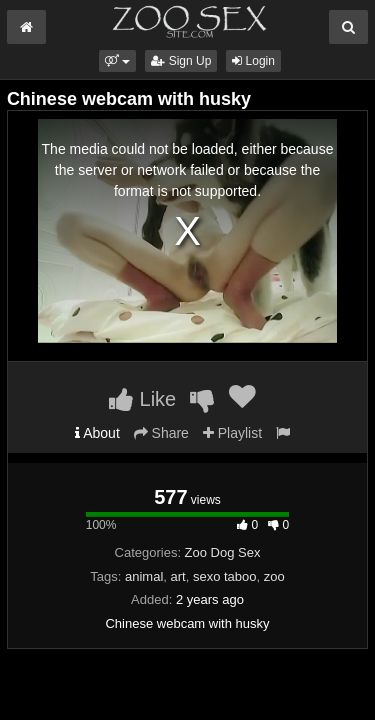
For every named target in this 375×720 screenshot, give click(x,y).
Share (161, 433)
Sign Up (181, 61)
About (97, 433)
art (178, 576)
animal (144, 576)
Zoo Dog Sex (223, 552)
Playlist (232, 433)
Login (253, 61)
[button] (117, 61)
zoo (274, 576)
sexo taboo (225, 576)
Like (142, 399)
